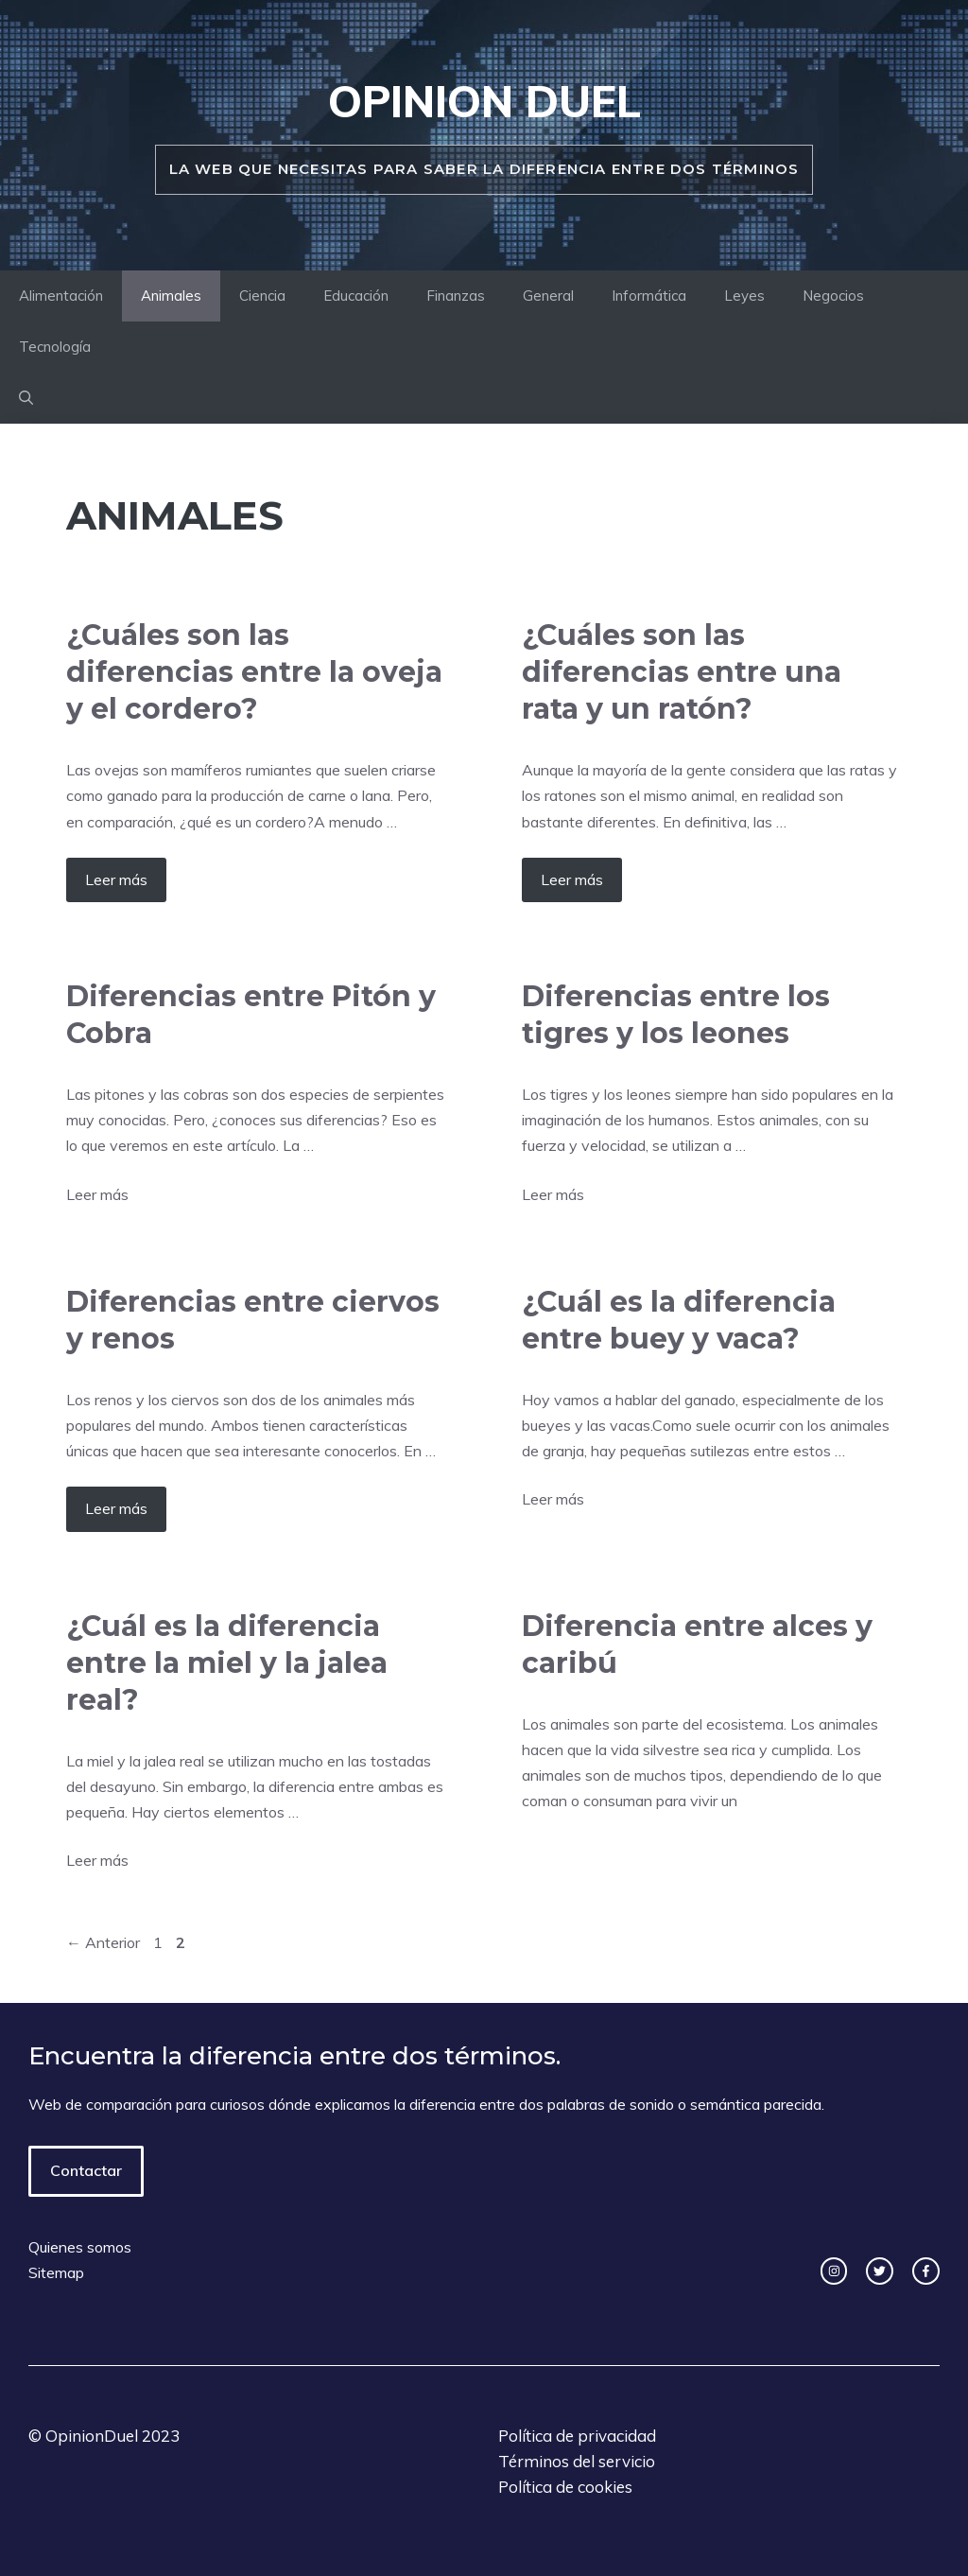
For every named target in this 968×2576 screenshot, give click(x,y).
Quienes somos (79, 2246)
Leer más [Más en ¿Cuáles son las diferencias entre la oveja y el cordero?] (116, 879)
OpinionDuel (91, 2435)
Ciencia (262, 296)
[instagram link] (834, 2271)
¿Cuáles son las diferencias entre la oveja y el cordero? (254, 672)
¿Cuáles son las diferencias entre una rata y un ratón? (681, 672)
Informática (649, 296)
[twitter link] (879, 2271)
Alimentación (61, 296)
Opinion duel (484, 101)
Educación (356, 296)
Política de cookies (565, 2487)
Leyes (744, 296)
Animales (171, 296)
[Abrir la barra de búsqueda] (26, 398)
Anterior (103, 1942)
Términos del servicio (576, 2461)
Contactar (86, 2170)
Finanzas (455, 296)
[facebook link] (926, 2271)
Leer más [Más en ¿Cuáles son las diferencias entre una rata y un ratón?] (572, 879)
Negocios (833, 296)
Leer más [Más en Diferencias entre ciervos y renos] (116, 1508)
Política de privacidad (577, 2435)
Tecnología (55, 347)
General (548, 296)
